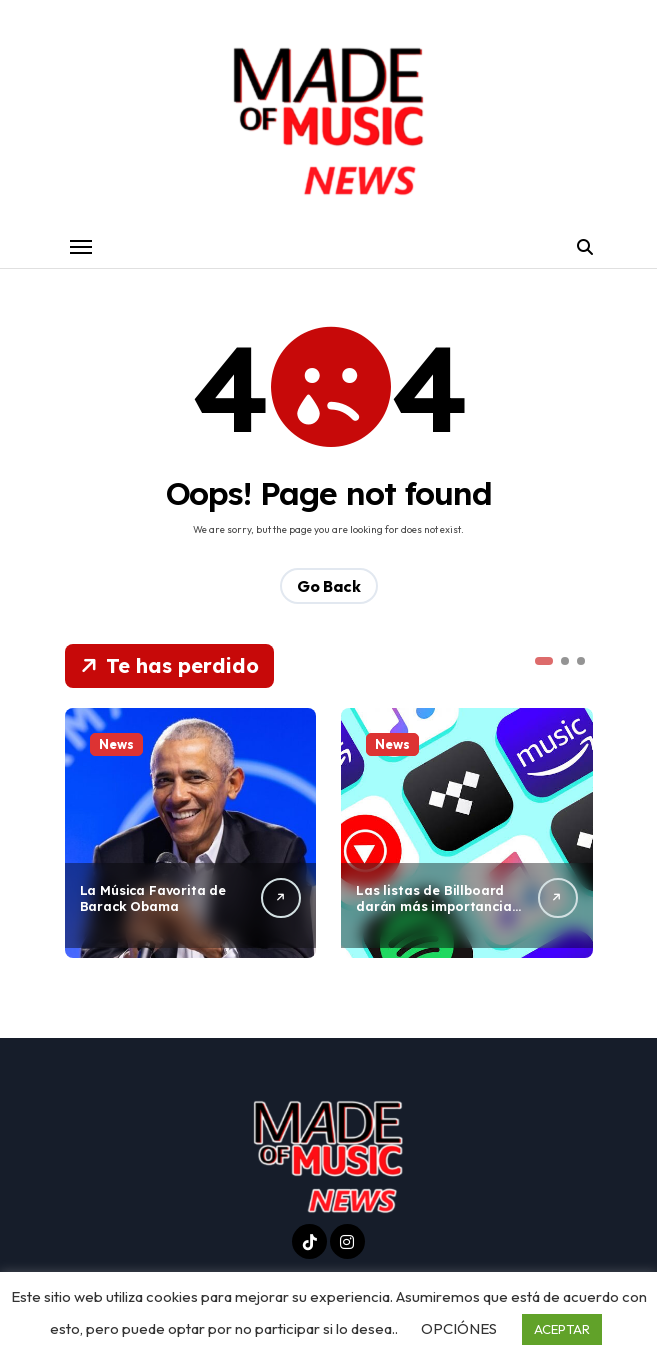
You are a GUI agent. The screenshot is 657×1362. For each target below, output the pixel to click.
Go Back (329, 587)
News (116, 745)
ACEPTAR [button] (562, 1329)
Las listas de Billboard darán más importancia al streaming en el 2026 (435, 907)
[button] (544, 662)
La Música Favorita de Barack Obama (154, 898)
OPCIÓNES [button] (459, 1328)
